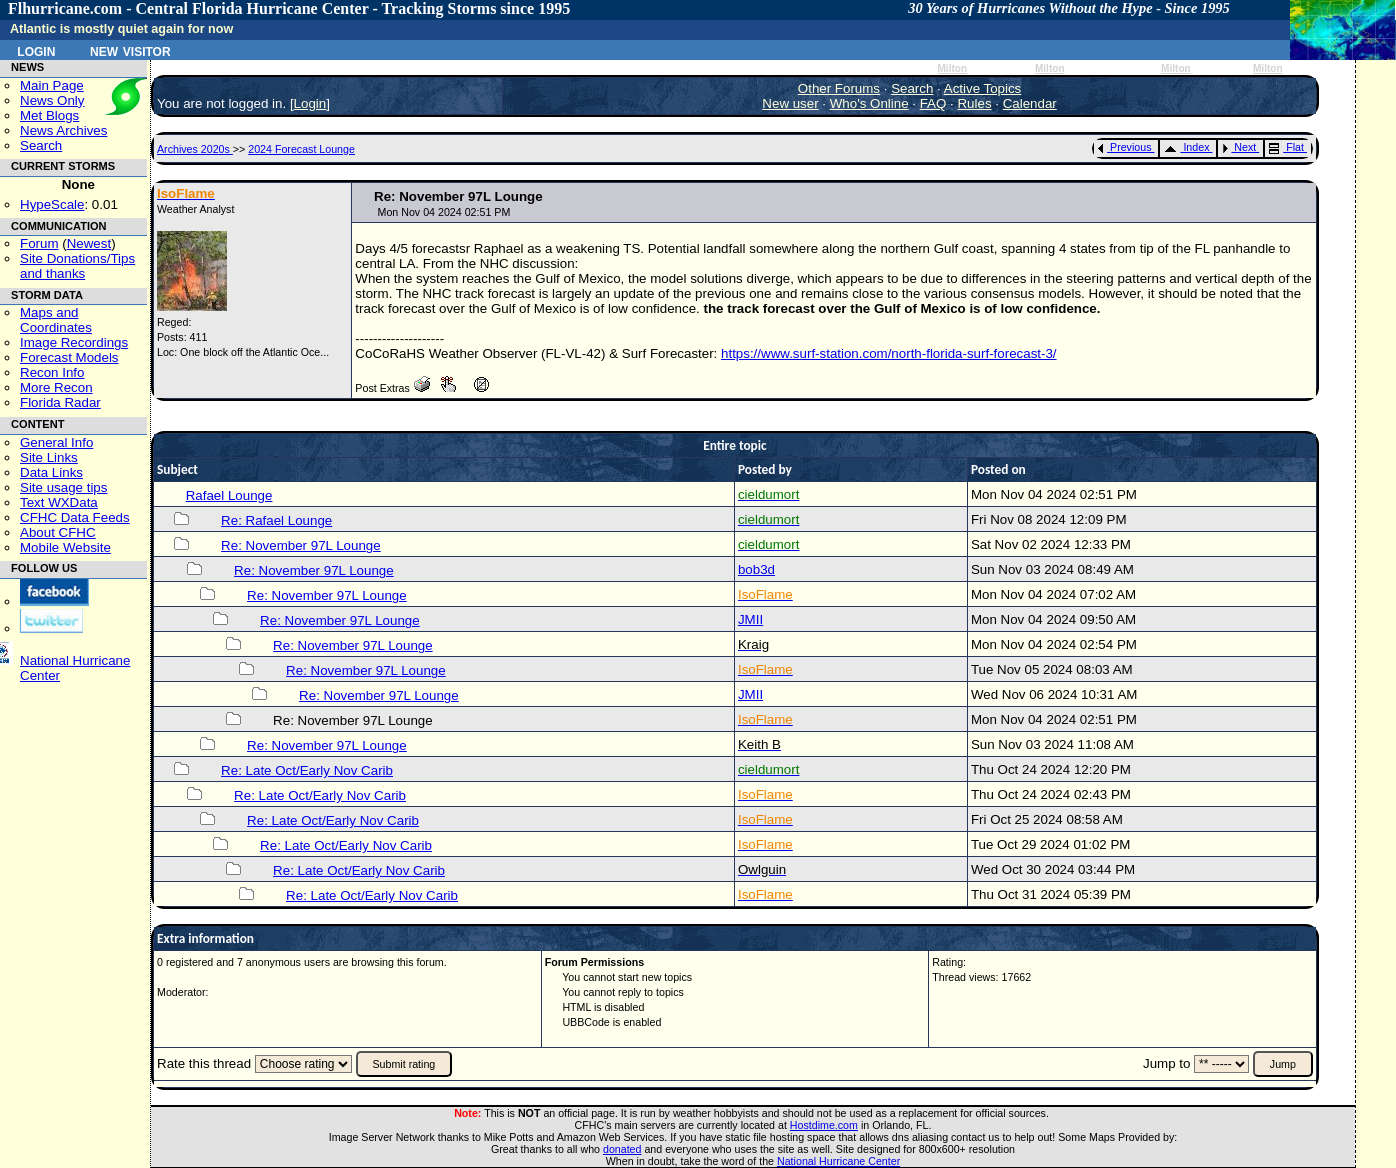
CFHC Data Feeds (75, 517)
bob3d (756, 569)
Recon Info (52, 372)
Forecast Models (69, 357)
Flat (1286, 147)
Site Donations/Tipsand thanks (77, 266)
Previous (1124, 147)
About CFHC (58, 532)
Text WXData (59, 502)
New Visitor (130, 50)
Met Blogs (49, 115)
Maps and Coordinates (56, 320)
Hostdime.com (824, 1125)
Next (1239, 147)
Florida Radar (60, 402)
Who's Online (869, 103)
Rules (974, 103)
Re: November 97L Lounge (301, 545)
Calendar (1030, 103)
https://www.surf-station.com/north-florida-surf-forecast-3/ (889, 353)
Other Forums (839, 88)
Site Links (49, 457)
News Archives (63, 130)
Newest (89, 243)
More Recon (56, 387)
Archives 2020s (195, 149)
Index (1186, 147)
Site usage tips (63, 487)
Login (36, 50)
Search (41, 145)
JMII (750, 619)
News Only (52, 100)
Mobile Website (65, 547)
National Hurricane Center (838, 1161)
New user (790, 103)
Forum (39, 243)
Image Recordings (74, 342)
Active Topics (983, 88)
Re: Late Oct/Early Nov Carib (307, 770)
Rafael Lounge (229, 495)
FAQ (933, 103)
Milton (952, 68)
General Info (56, 442)
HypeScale (52, 204)
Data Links (51, 472)
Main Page (52, 85)
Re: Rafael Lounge (276, 520)
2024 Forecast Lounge (301, 149)
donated (622, 1149)
